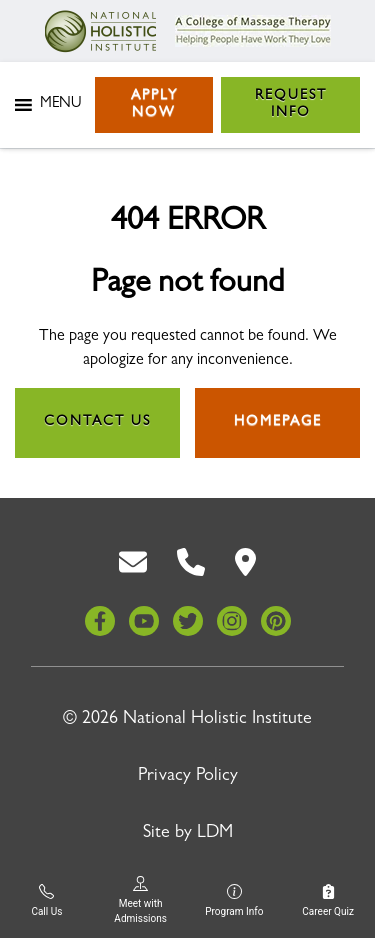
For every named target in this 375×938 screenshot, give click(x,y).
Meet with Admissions (140, 900)
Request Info (291, 104)
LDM (215, 834)
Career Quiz (328, 900)
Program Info (234, 900)
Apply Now (154, 104)
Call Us (46, 900)
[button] (60, 105)
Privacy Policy (188, 777)
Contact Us (97, 422)
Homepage (278, 422)
